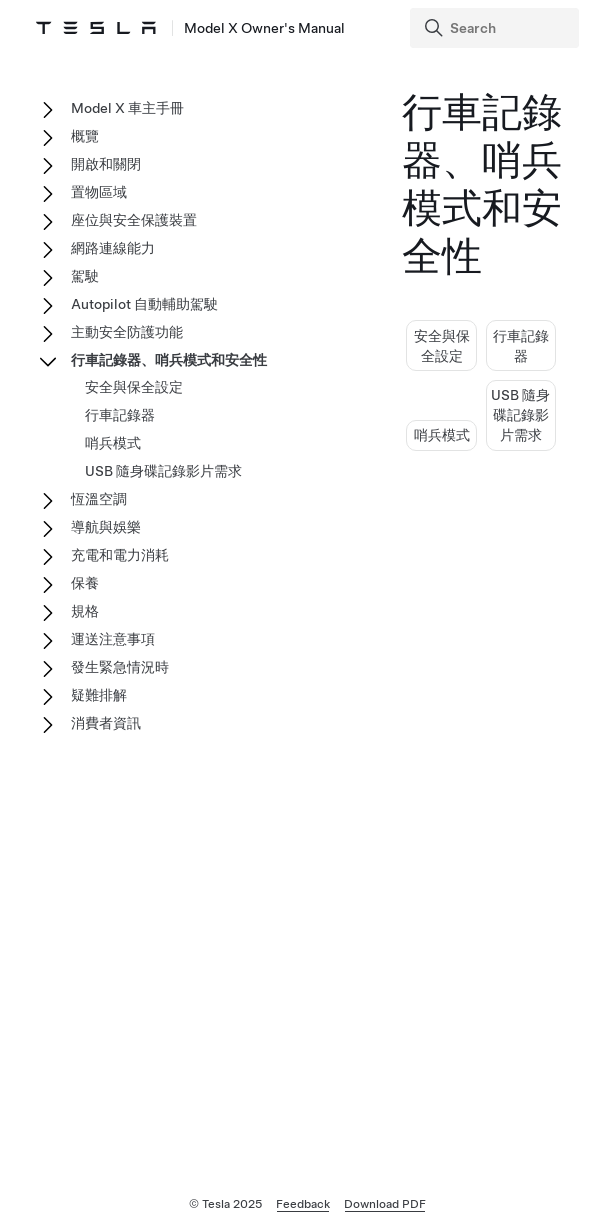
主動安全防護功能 (127, 332)
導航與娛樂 (106, 527)
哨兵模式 (442, 435)
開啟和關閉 (106, 164)
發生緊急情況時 (120, 667)
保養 (85, 583)
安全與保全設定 (134, 387)
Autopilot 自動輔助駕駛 (144, 304)
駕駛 (85, 276)
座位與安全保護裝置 (134, 220)
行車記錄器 (120, 415)
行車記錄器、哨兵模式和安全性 (169, 360)
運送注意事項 (113, 639)
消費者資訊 (106, 723)
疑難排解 (99, 695)
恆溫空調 (99, 499)
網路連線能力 (113, 248)
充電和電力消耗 (120, 555)
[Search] (496, 28)
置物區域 (99, 192)
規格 (85, 611)
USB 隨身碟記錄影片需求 (520, 415)
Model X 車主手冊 (127, 108)
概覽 (85, 136)
